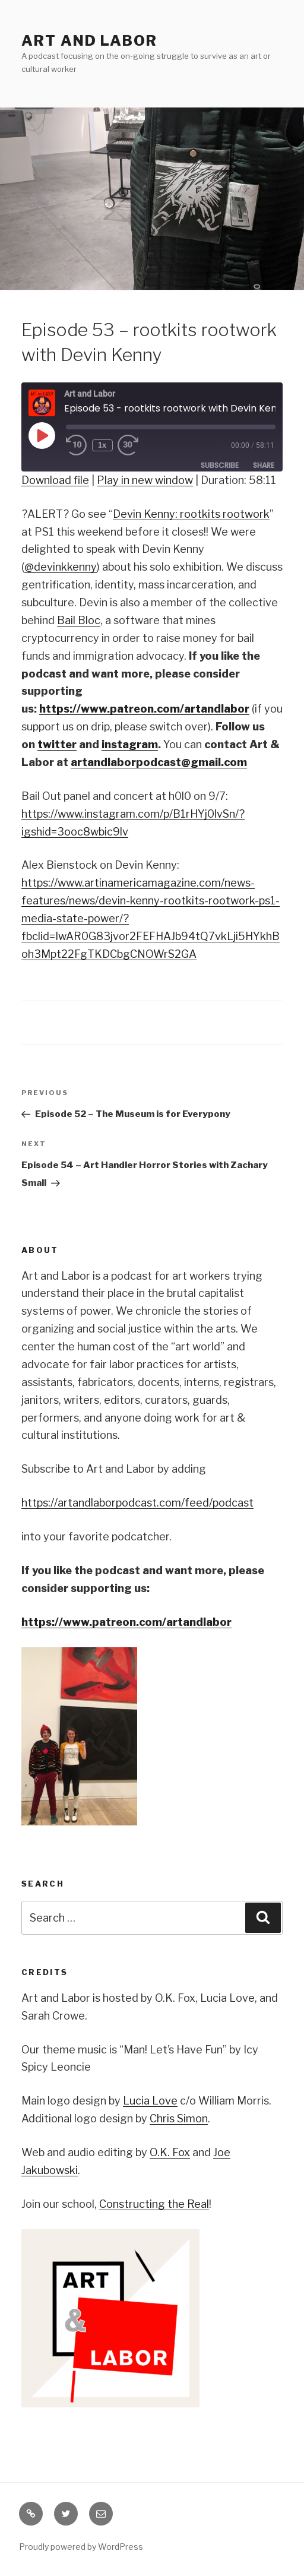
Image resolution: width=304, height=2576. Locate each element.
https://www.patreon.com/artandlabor (126, 1622)
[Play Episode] (41, 435)
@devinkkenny (60, 567)
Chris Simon (179, 2118)
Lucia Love (150, 2100)
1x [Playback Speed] (103, 445)
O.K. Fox (170, 2152)
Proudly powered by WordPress (81, 2547)
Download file (55, 480)
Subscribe (220, 465)
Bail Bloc (78, 620)
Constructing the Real (154, 2204)
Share (263, 465)
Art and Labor (89, 40)
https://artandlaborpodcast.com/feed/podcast (137, 1502)
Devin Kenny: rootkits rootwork (191, 514)
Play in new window (145, 480)
